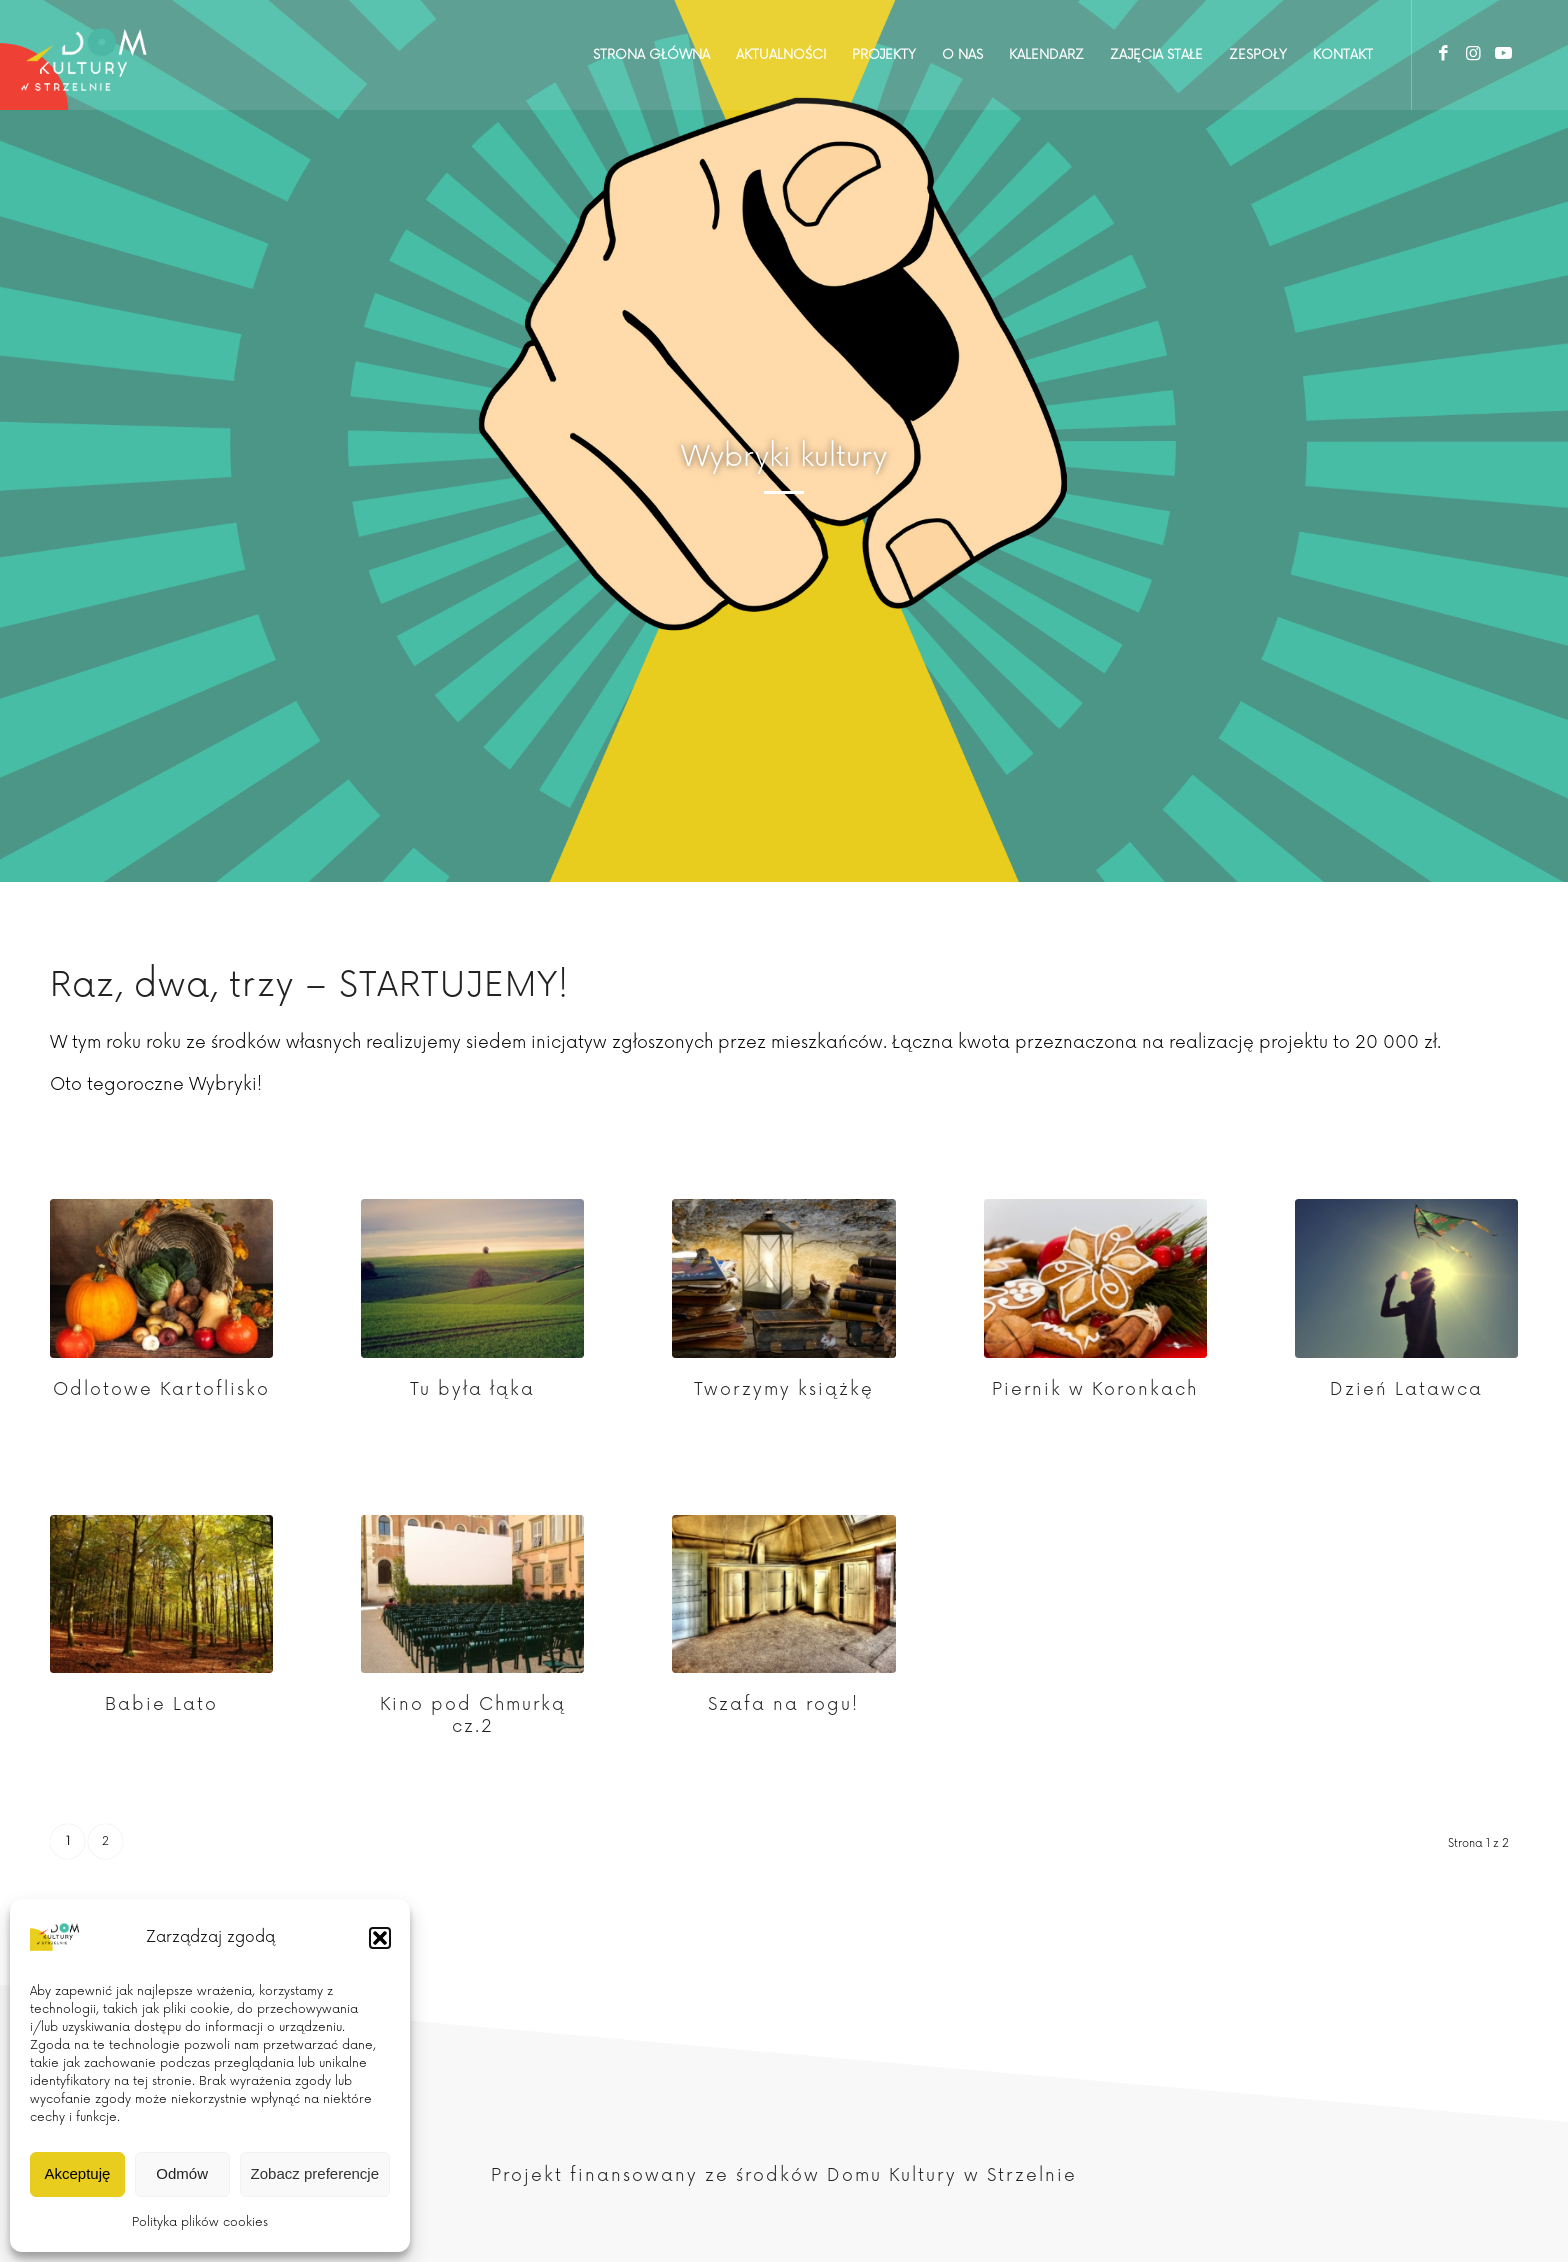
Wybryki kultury (784, 457)
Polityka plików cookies (200, 2222)
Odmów (182, 2173)
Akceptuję (77, 2173)
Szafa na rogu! (783, 1704)
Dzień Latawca (1406, 1389)
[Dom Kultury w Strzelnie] (84, 55)
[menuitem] (651, 55)
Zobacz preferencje (315, 2173)
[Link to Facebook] (1443, 54)
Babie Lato (161, 1704)
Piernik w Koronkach (1095, 1389)
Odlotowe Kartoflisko (161, 1389)
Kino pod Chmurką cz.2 (473, 1715)
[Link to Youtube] (1503, 54)
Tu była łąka (472, 1389)
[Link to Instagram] (1473, 54)
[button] (380, 1938)
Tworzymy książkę (784, 1389)
